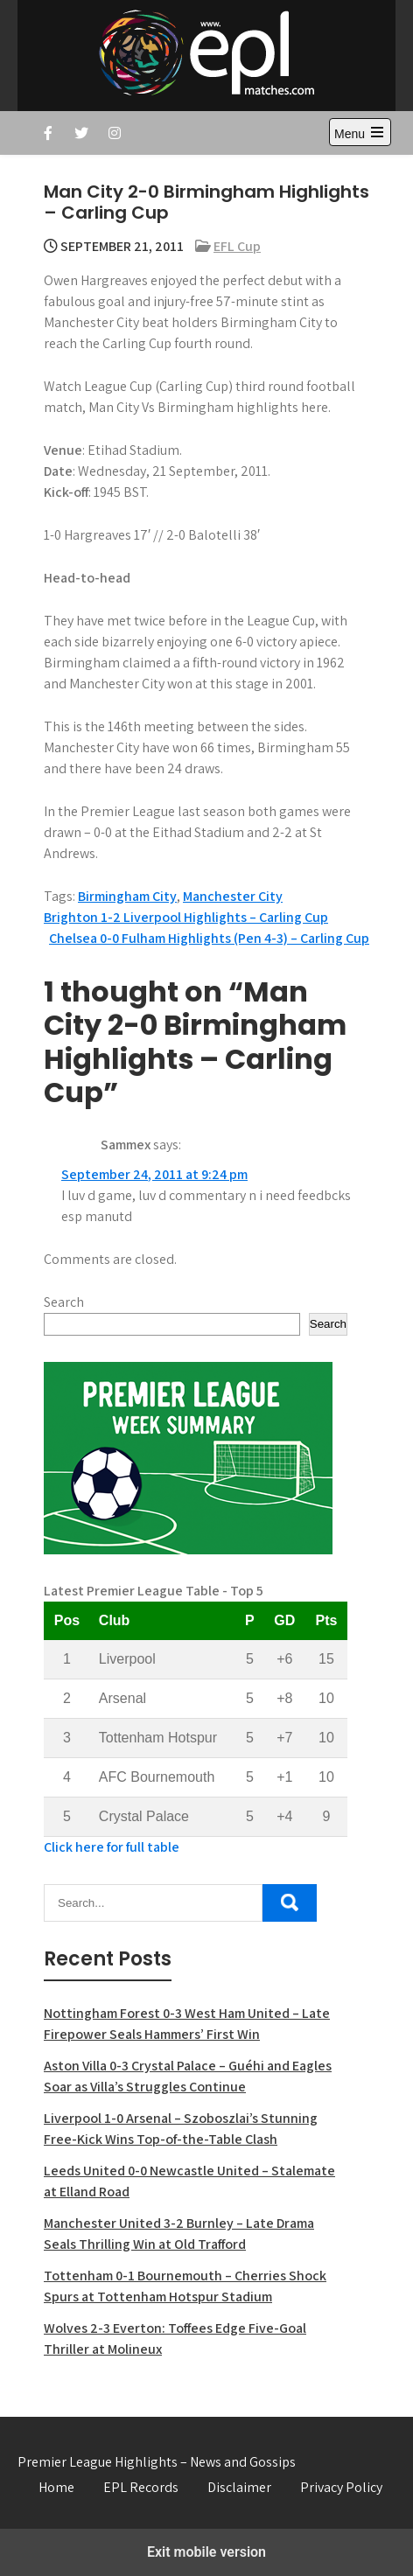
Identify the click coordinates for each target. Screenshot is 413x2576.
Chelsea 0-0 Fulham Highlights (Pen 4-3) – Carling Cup (209, 938)
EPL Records (140, 2487)
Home (56, 2487)
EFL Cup (237, 246)
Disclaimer (239, 2487)
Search (64, 1302)
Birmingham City (127, 896)
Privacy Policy (341, 2487)
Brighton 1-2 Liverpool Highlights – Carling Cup (186, 917)
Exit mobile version (206, 2552)
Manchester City (233, 896)
